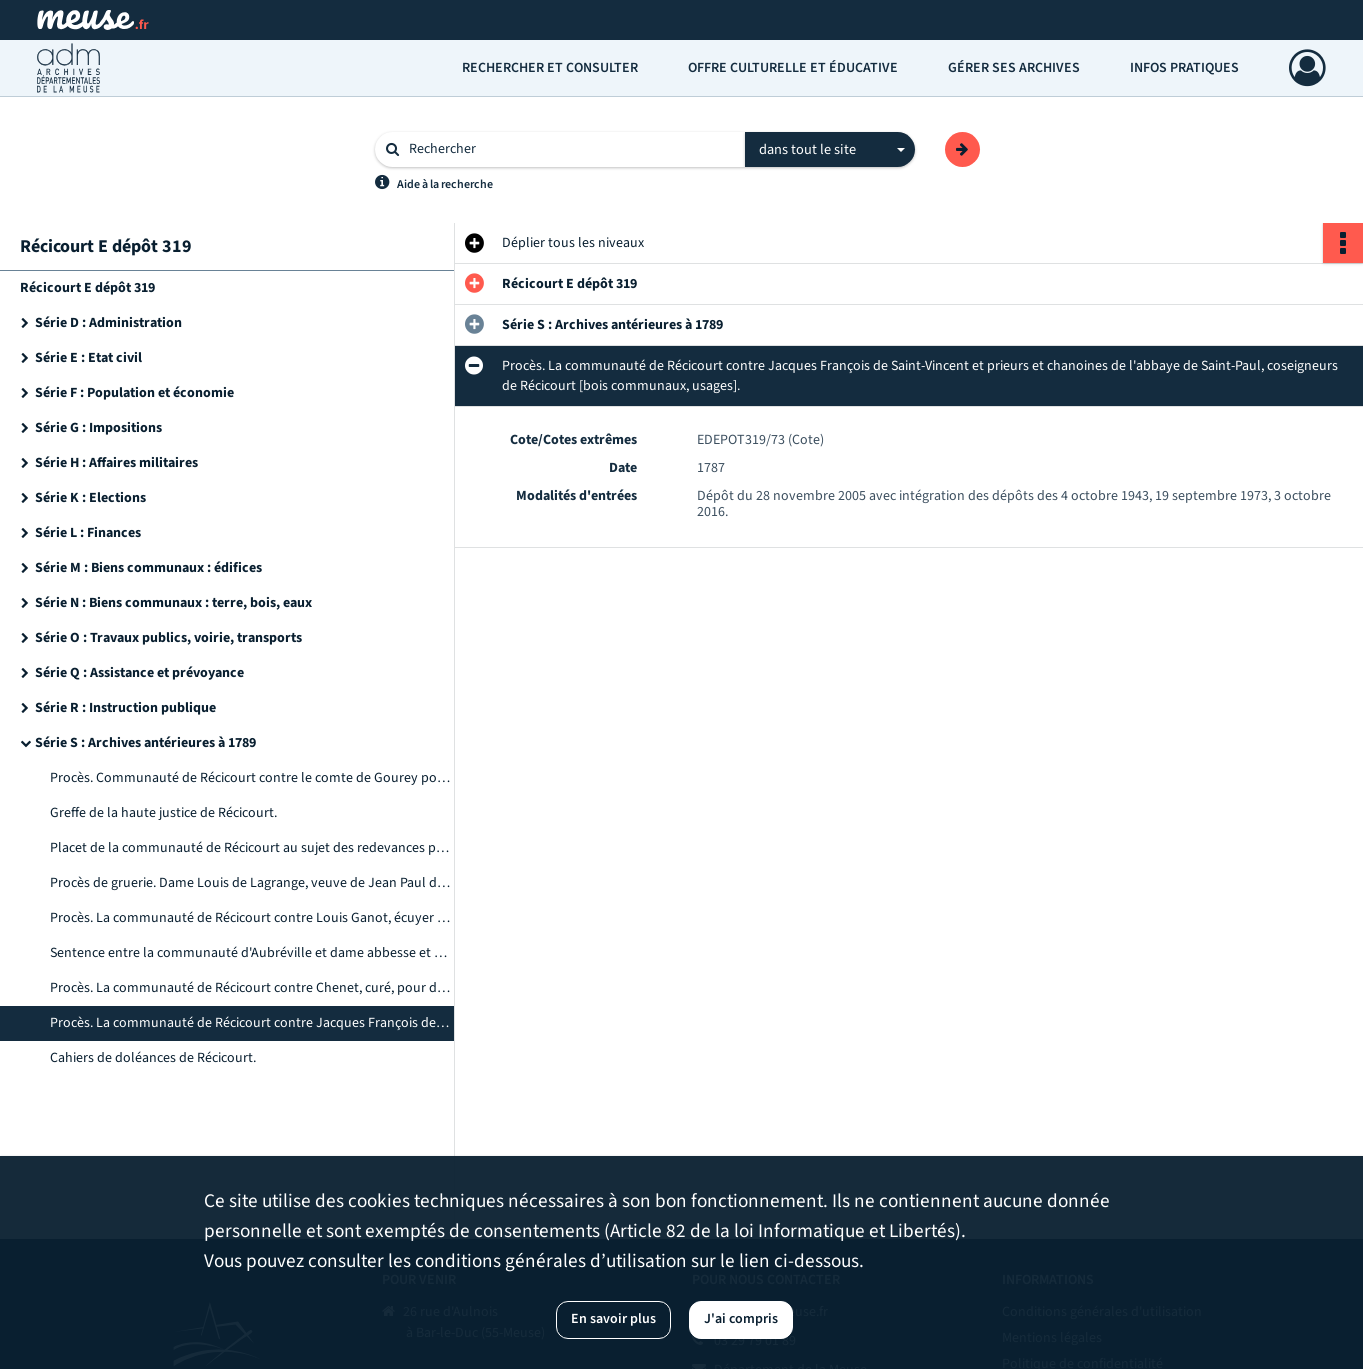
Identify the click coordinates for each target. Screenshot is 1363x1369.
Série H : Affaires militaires (116, 463)
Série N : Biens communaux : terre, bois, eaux (173, 603)
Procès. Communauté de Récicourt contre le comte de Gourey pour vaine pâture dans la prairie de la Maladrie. (250, 778)
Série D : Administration (108, 323)
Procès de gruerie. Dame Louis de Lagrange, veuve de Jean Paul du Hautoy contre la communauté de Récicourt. (250, 883)
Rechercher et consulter (550, 68)
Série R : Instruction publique (125, 708)
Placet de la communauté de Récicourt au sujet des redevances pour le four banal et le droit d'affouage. (250, 848)
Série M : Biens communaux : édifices (148, 568)
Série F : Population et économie (134, 393)
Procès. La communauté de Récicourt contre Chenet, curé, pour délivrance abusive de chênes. (250, 988)
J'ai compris (741, 1319)
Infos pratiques (1184, 68)
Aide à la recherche (445, 184)
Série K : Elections (90, 498)
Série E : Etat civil (88, 358)
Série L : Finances (88, 533)
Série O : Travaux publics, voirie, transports (168, 638)
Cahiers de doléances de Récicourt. (153, 1058)
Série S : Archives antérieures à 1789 (145, 743)
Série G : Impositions (98, 428)
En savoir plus (613, 1319)
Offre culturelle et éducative (793, 68)
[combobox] (830, 150)
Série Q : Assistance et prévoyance (139, 673)
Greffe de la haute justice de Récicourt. (163, 813)
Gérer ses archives (1014, 68)
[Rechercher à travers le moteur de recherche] (570, 149)
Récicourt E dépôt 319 (87, 288)
